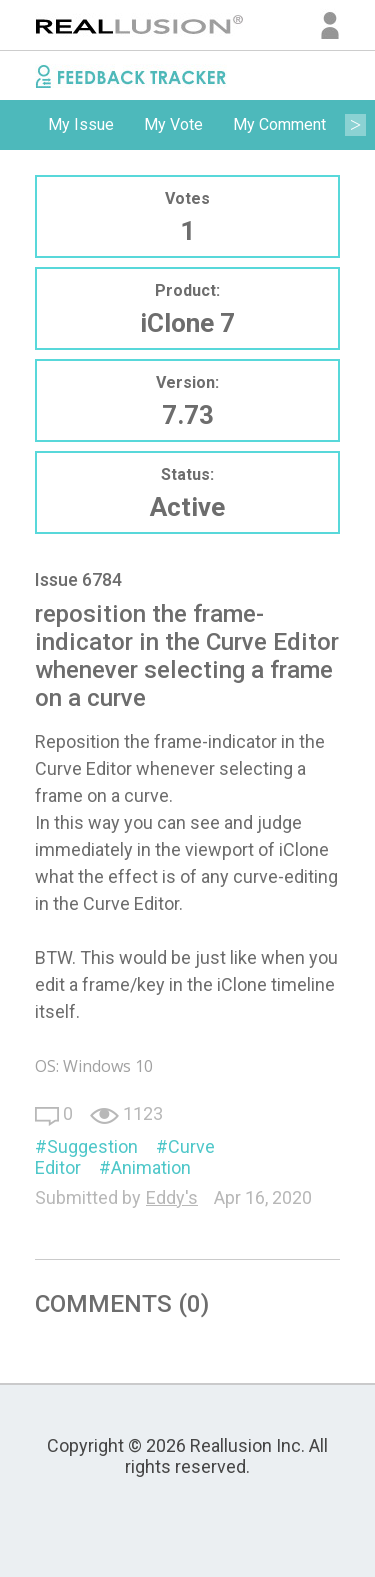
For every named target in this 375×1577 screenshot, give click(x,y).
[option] (81, 125)
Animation (151, 1167)
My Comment (279, 124)
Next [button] (355, 125)
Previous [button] (20, 125)
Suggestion (92, 1146)
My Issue (81, 124)
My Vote (173, 124)
